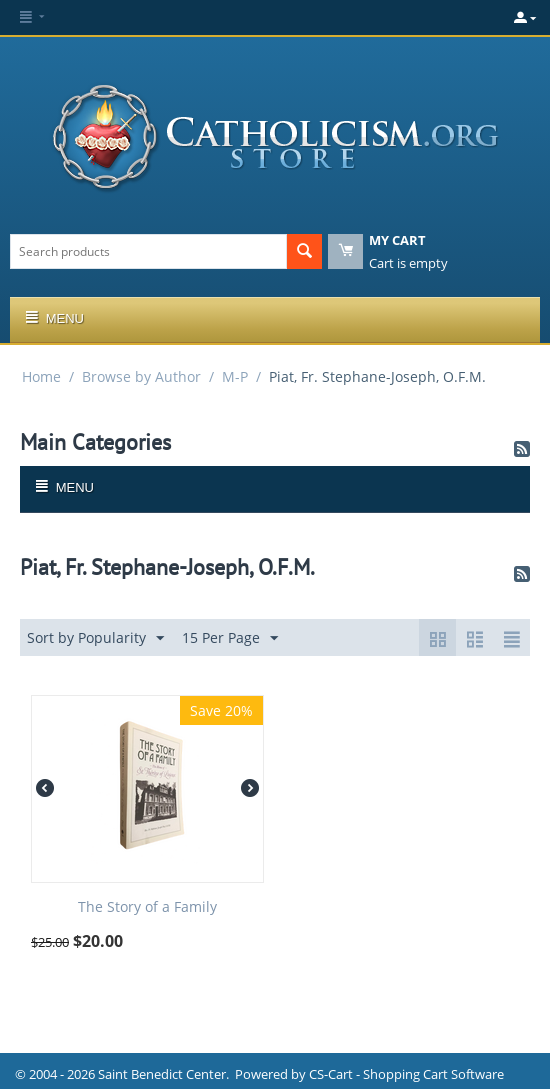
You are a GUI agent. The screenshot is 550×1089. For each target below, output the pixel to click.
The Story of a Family (147, 907)
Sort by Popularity (95, 638)
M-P (235, 376)
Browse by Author (141, 376)
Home (41, 376)
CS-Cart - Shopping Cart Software (406, 1074)
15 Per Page (230, 638)
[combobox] (148, 251)
